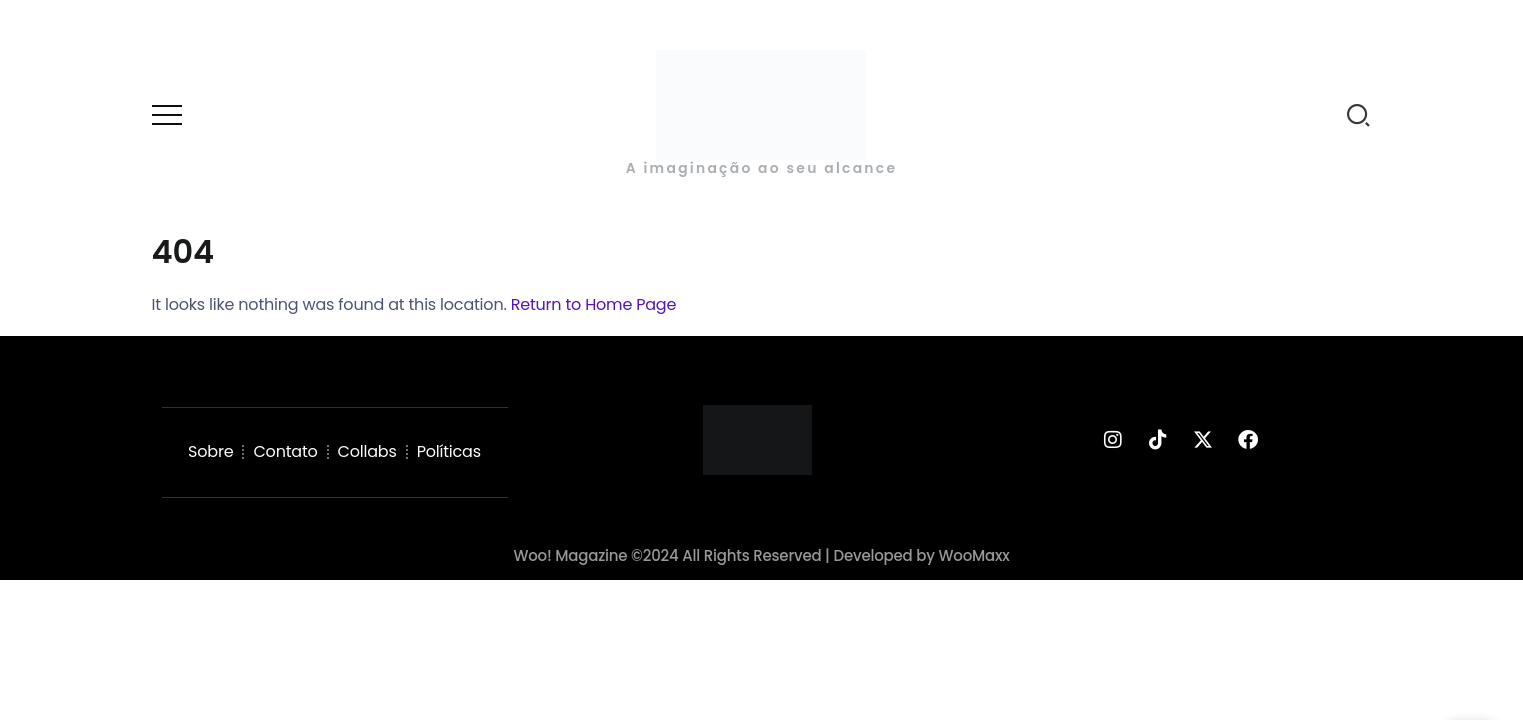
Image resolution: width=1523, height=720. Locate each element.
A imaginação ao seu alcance (761, 167)
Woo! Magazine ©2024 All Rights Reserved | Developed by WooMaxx (761, 555)
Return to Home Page (594, 304)
